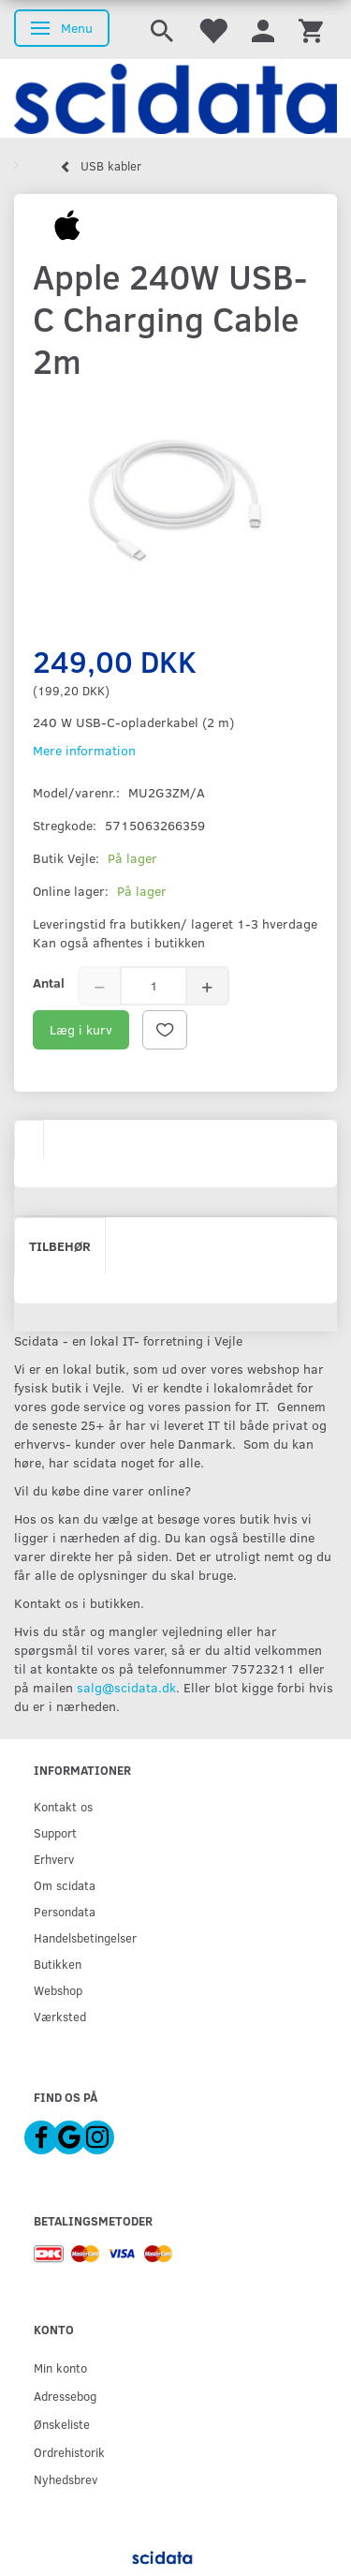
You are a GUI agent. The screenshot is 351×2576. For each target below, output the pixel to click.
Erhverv (54, 1859)
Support (55, 1832)
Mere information (84, 750)
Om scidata (64, 1885)
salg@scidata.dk (126, 1687)
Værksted (60, 2016)
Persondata (64, 1911)
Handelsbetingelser (85, 1937)
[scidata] (175, 98)
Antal (49, 982)
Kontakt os (63, 1806)
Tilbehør (60, 1246)
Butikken (57, 1964)
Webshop (58, 1990)
